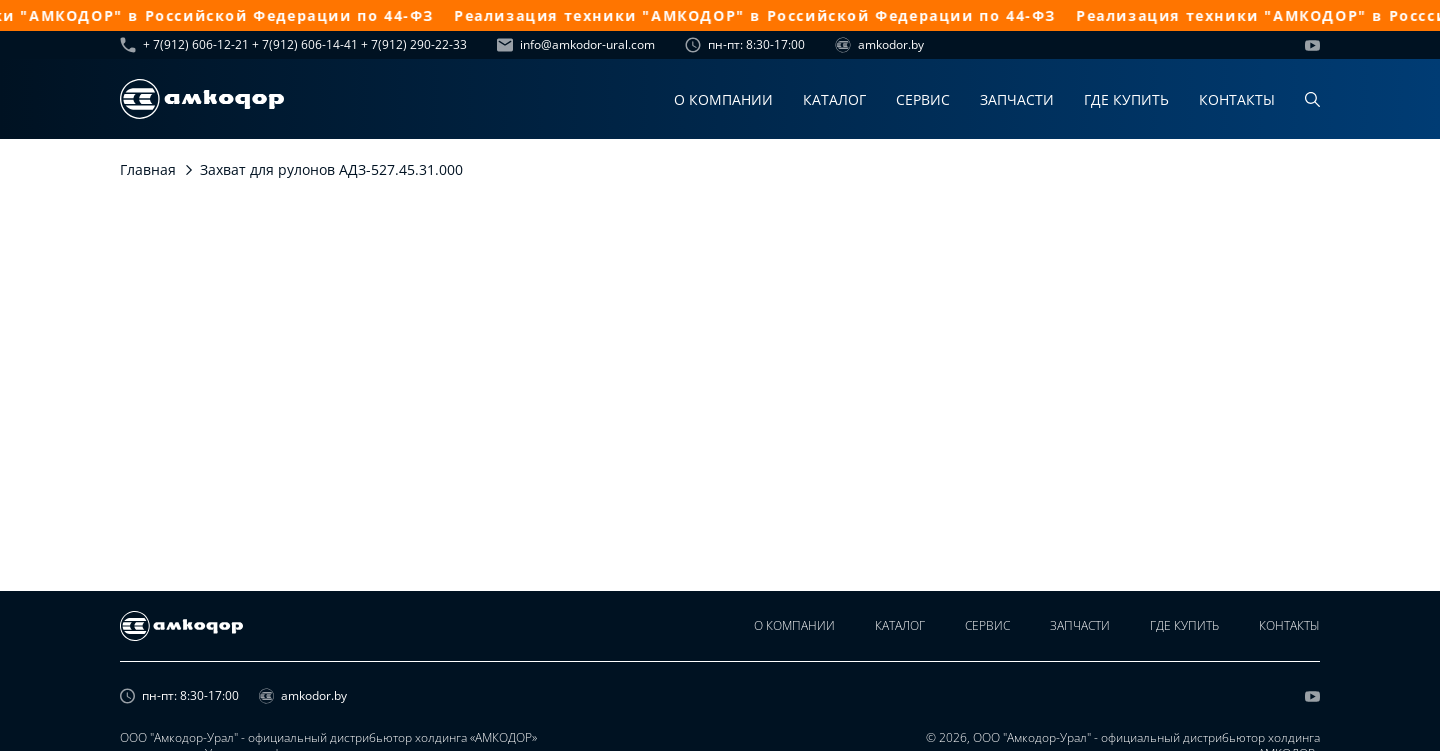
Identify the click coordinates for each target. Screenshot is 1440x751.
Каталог (834, 99)
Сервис (923, 99)
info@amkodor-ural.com (576, 45)
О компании (723, 99)
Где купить (1126, 99)
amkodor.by (879, 45)
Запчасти (1017, 99)
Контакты (1237, 99)
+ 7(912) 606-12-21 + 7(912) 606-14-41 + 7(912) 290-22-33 (293, 45)
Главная (148, 169)
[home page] (202, 99)
